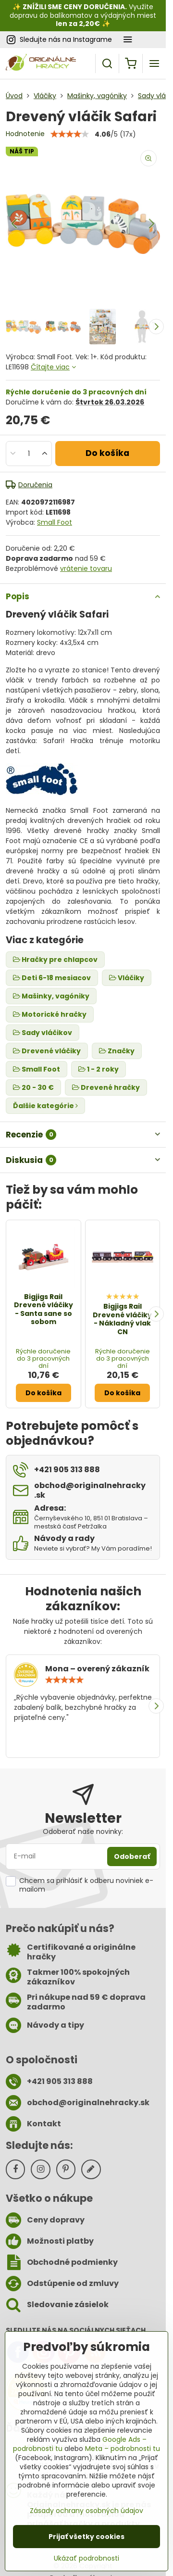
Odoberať (132, 1856)
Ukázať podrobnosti (86, 2558)
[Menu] (154, 63)
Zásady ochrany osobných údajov (86, 2510)
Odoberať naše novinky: (83, 1831)
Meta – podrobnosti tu (122, 2448)
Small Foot (54, 522)
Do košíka (107, 453)
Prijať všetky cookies (86, 2536)
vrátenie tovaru (86, 568)
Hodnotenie (25, 134)
